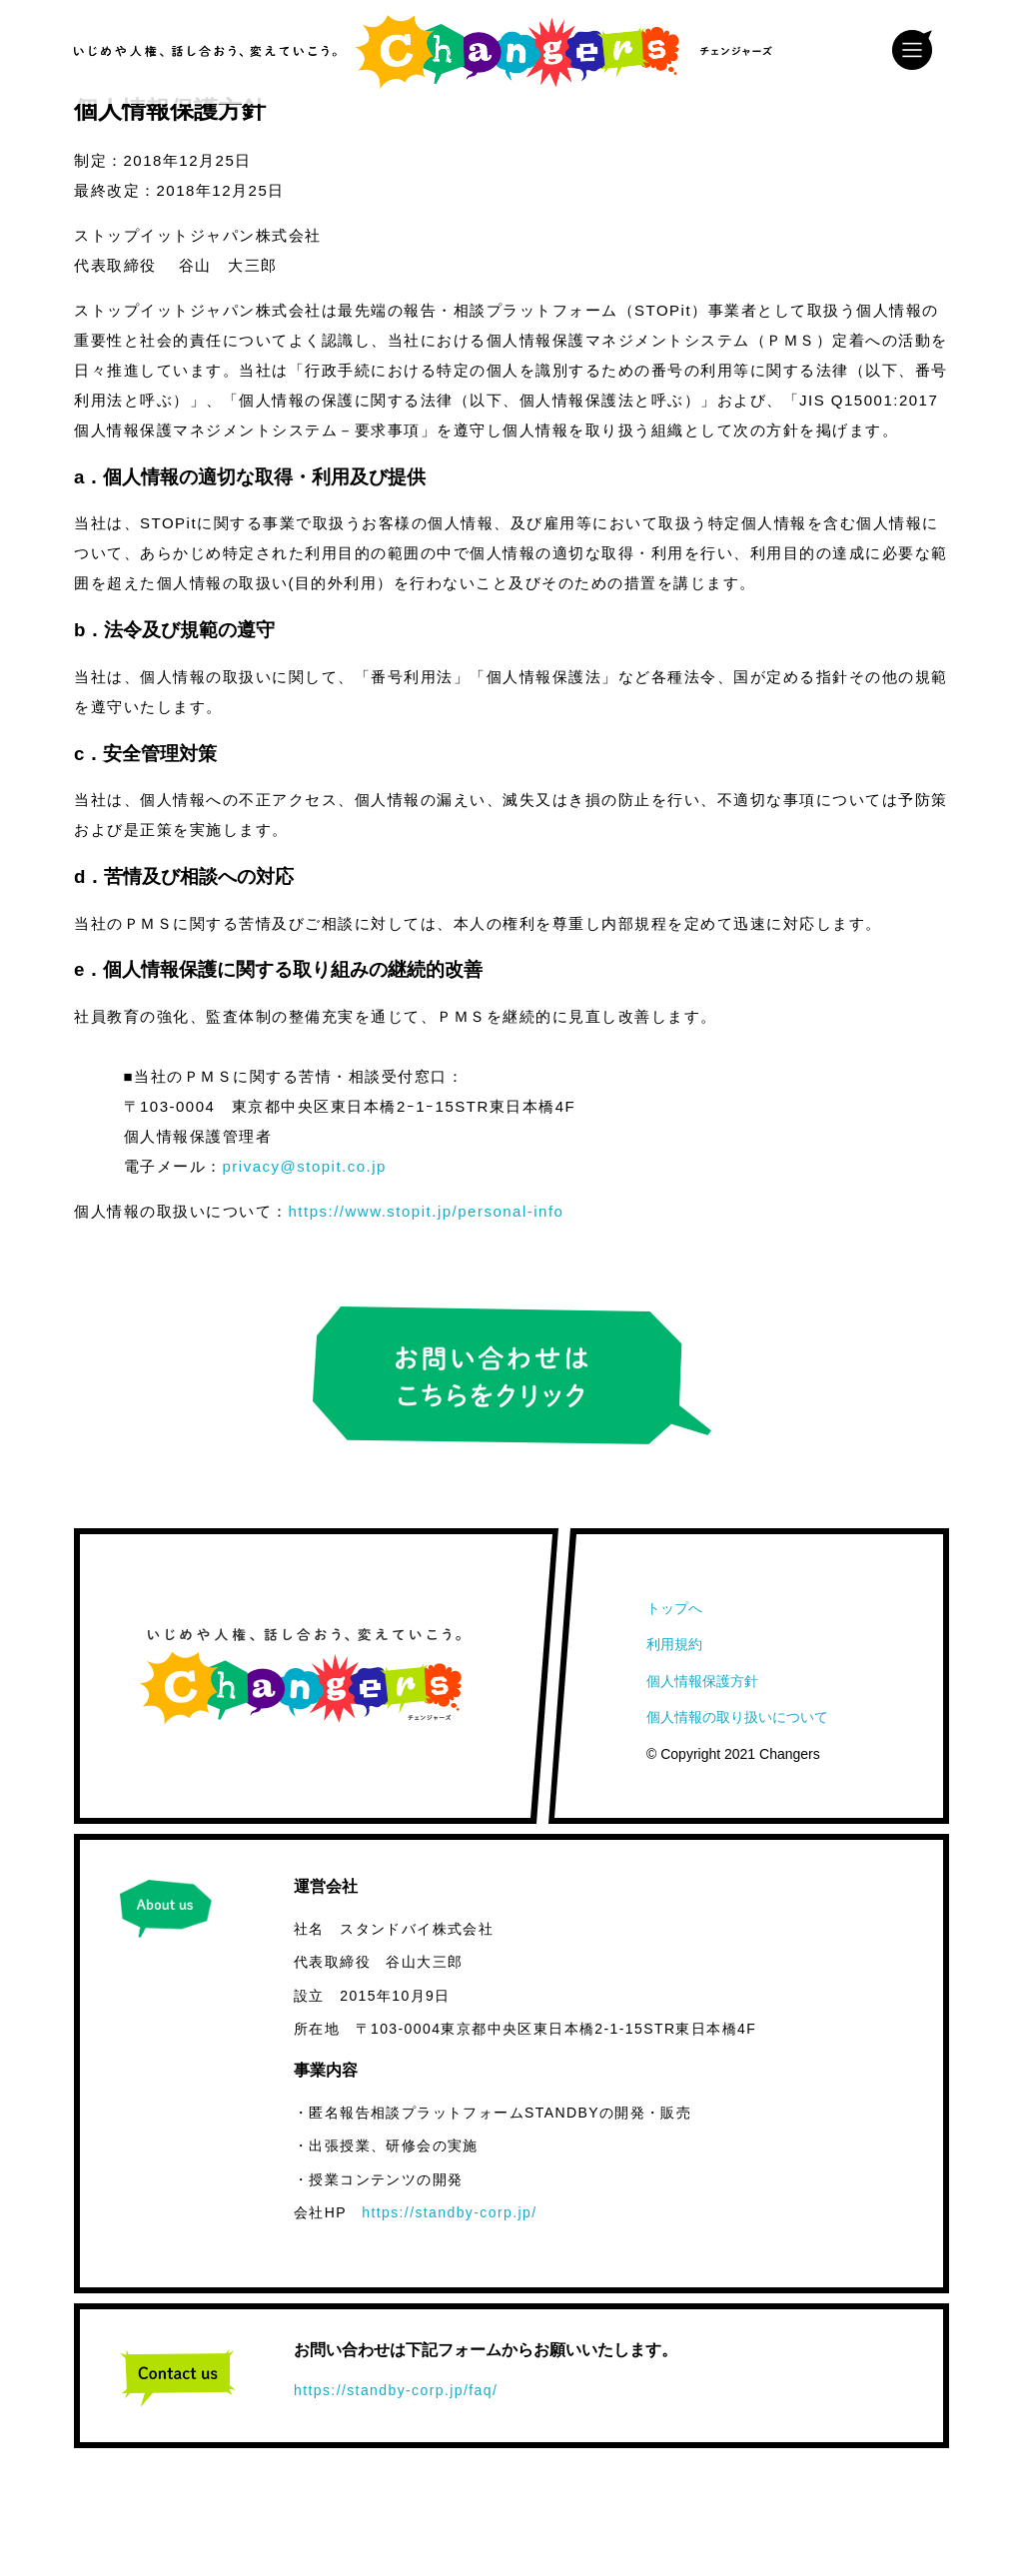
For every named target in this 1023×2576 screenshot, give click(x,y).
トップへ (674, 1608)
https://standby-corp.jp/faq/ (396, 2390)
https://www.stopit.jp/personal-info (426, 1211)
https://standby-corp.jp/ (449, 2212)
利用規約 (674, 1644)
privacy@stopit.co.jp (305, 1166)
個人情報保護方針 (702, 1681)
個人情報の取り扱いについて (737, 1717)
